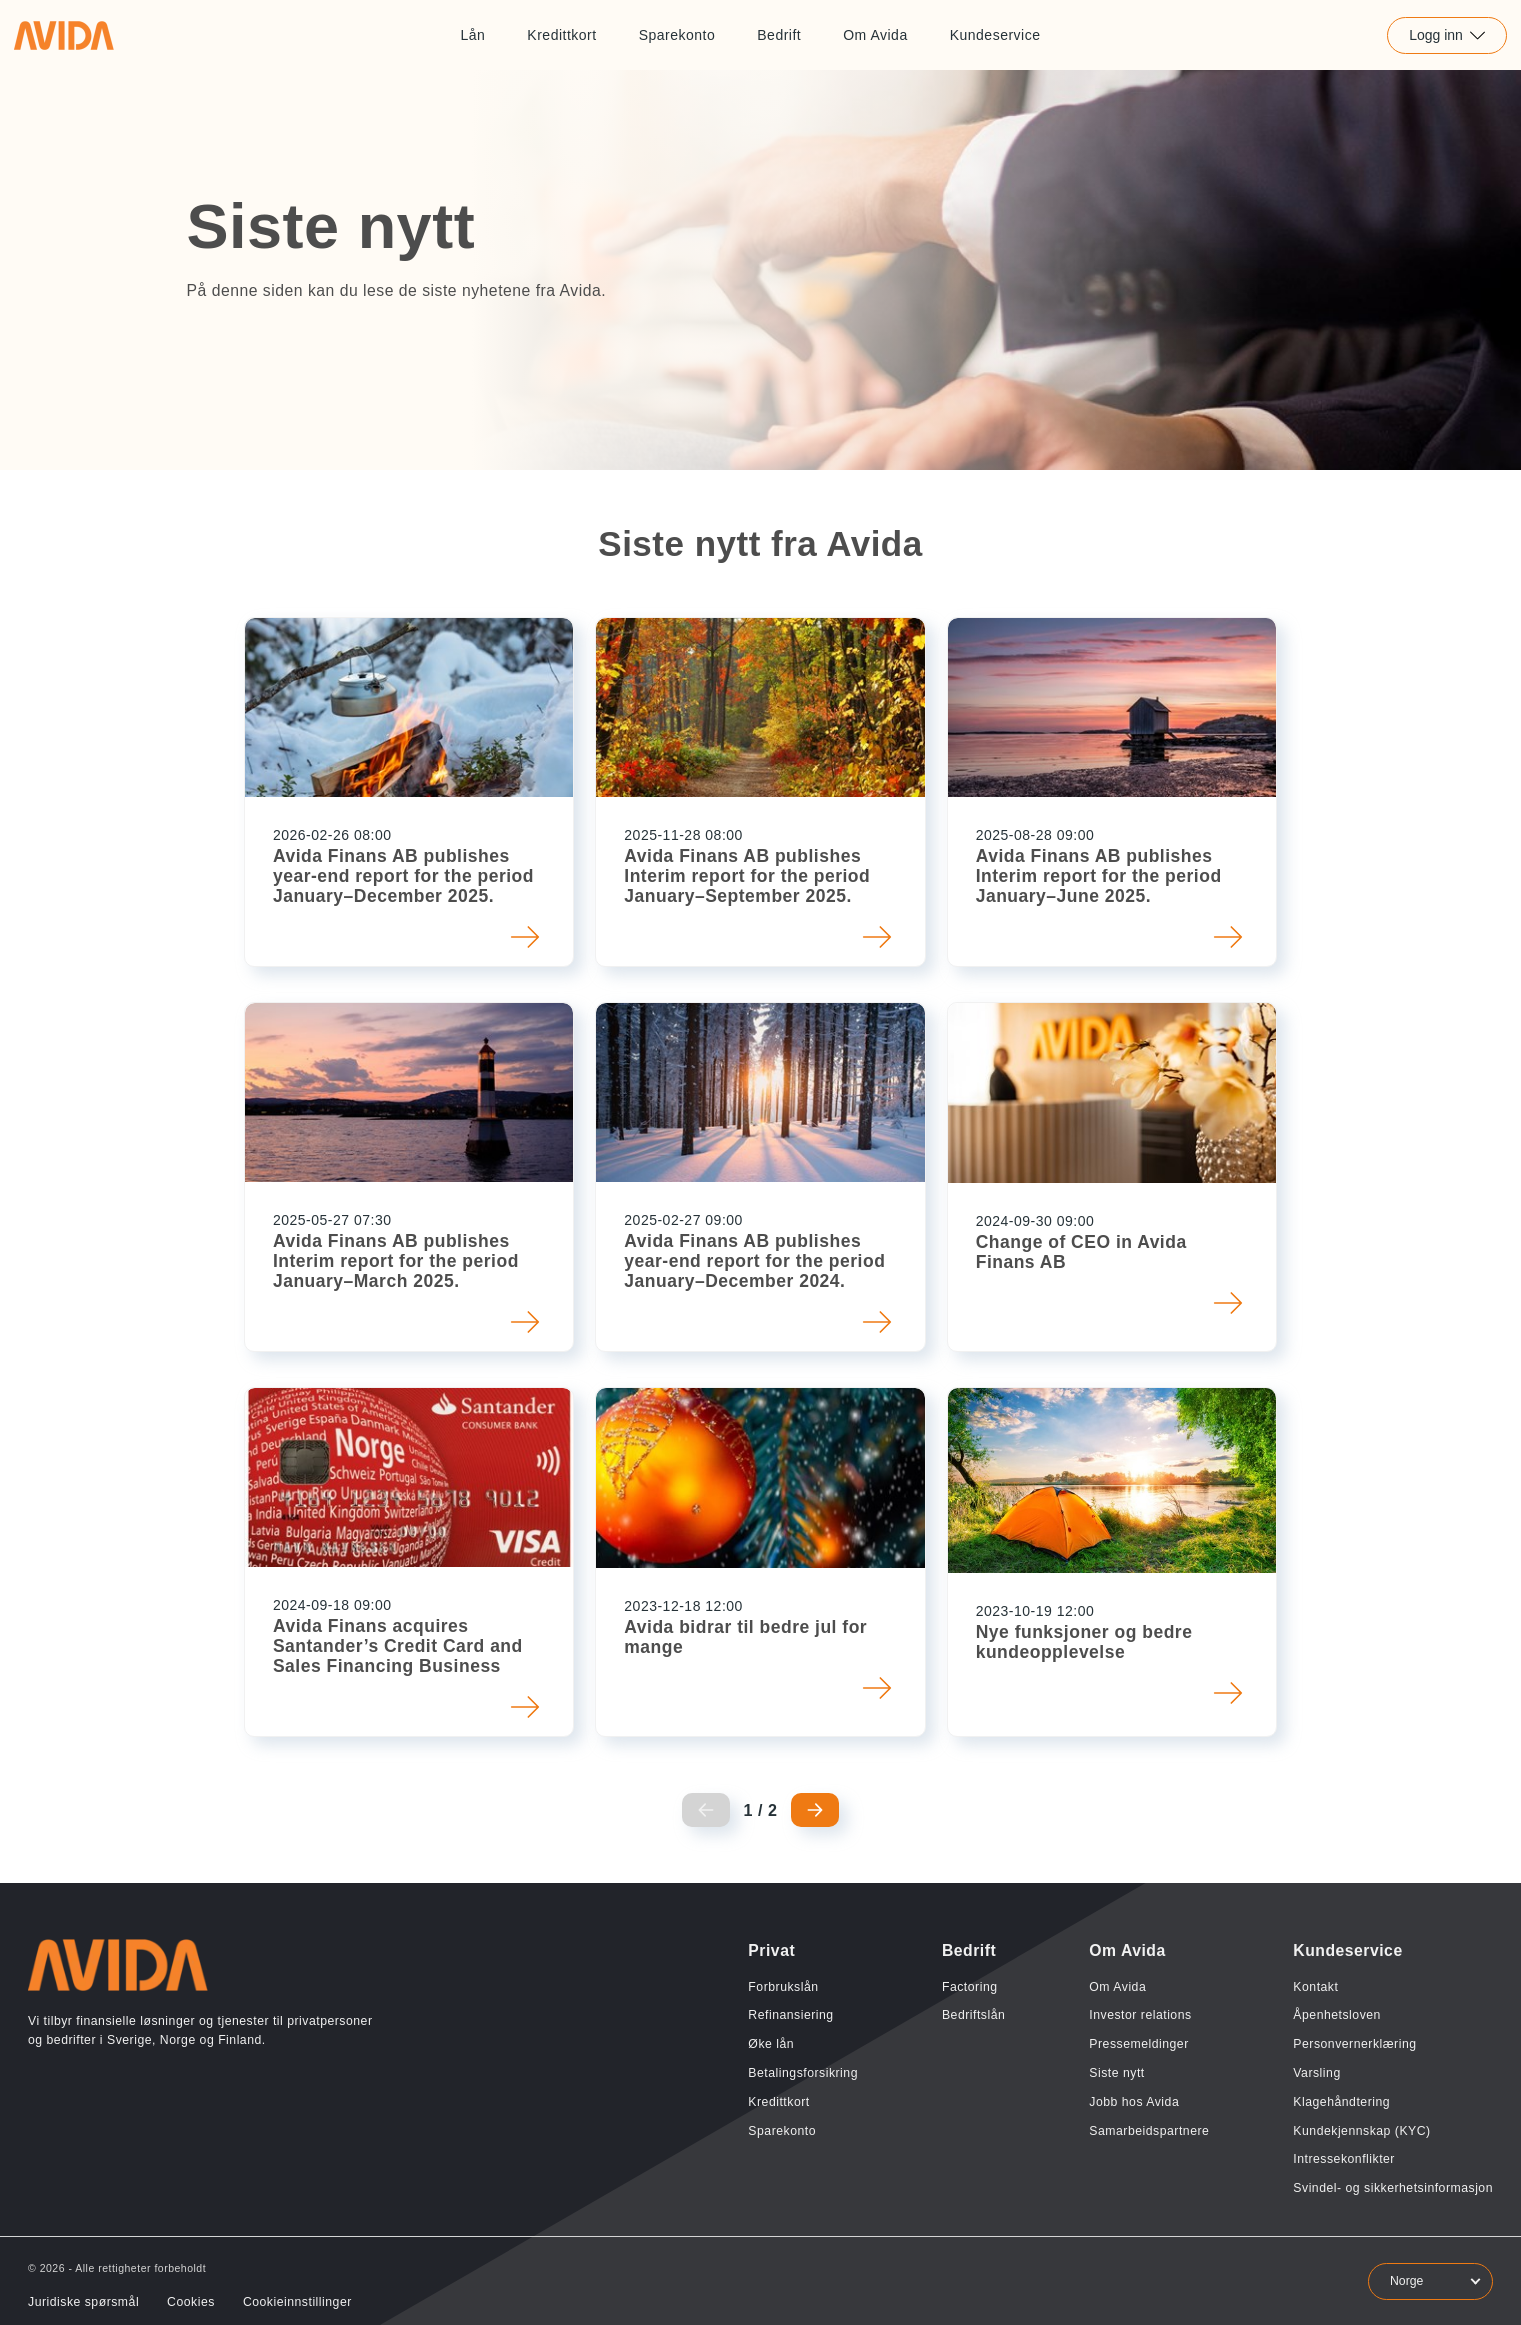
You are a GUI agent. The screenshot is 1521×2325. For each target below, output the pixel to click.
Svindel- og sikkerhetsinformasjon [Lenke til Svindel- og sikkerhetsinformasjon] (1393, 2188)
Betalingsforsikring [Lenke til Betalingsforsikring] (803, 2073)
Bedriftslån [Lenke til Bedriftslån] (973, 2015)
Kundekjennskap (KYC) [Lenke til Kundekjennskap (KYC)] (1361, 2131)
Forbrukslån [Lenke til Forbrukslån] (783, 1987)
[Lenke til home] (64, 35)
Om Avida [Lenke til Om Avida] (875, 35)
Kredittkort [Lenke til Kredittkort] (561, 35)
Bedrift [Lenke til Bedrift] (779, 35)
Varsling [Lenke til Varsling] (1316, 2073)
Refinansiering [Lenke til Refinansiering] (790, 2015)
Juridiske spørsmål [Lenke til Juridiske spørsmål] (83, 2302)
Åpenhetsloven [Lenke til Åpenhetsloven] (1337, 2015)
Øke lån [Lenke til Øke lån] (771, 2044)
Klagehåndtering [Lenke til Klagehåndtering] (1341, 2102)
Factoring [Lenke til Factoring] (970, 1987)
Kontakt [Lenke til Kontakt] (1315, 1987)
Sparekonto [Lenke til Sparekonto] (677, 35)
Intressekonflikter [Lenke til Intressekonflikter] (1344, 2159)
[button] (409, 792)
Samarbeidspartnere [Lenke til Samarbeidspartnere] (1149, 2131)
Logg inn (1447, 35)
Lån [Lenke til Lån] (472, 35)
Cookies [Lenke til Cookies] (191, 2302)
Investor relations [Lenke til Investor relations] (1140, 2015)
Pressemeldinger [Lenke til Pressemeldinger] (1138, 2044)
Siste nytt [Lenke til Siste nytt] (1116, 2073)
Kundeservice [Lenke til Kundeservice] (995, 35)
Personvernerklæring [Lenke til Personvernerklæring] (1354, 2044)
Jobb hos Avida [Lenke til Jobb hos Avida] (1134, 2102)
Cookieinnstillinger (297, 2302)
